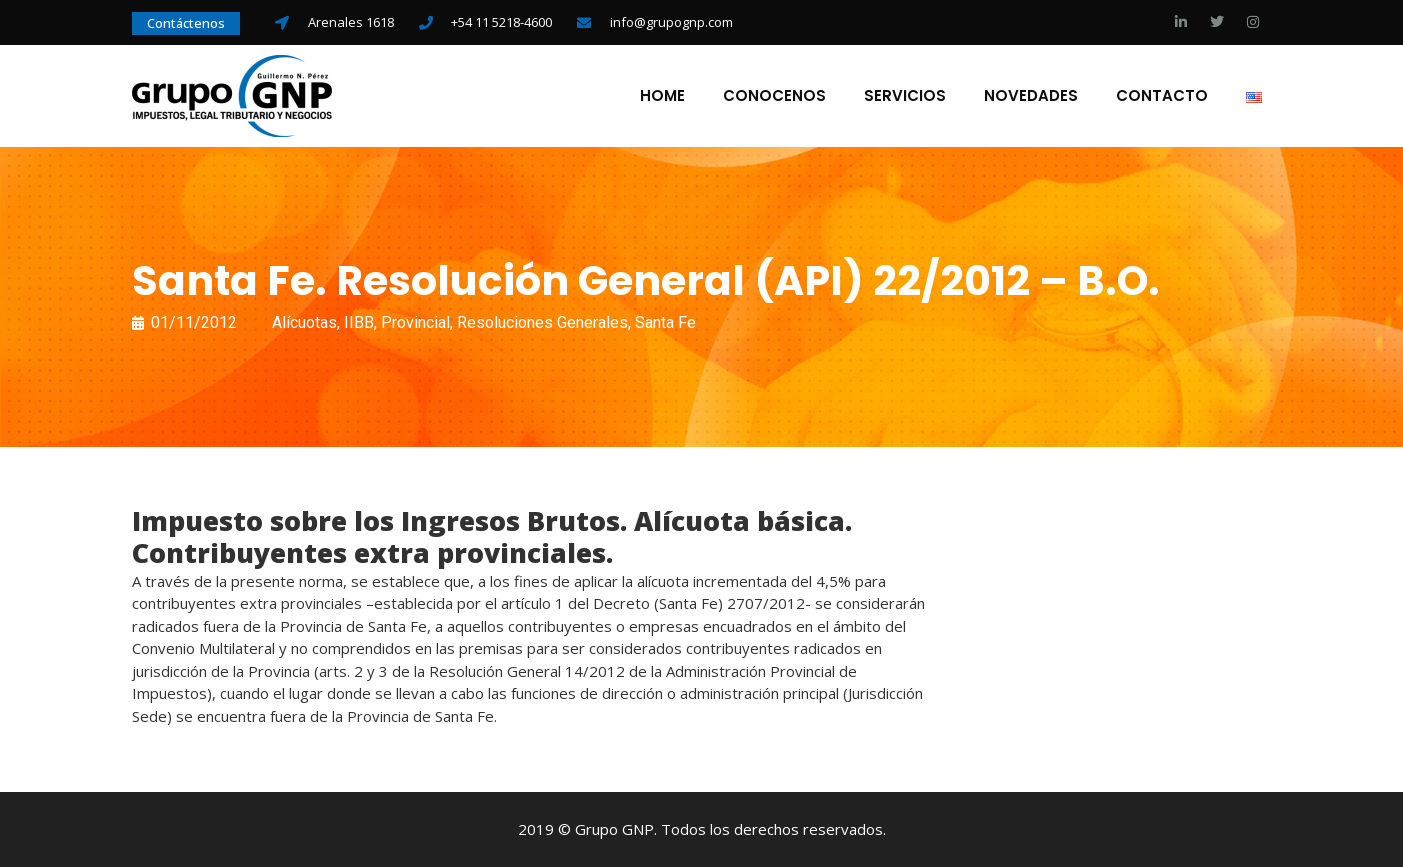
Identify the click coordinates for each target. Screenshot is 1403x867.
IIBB (359, 322)
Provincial (415, 322)
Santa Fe (665, 322)
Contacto (1162, 96)
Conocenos (774, 96)
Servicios (905, 96)
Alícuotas (304, 322)
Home (662, 96)
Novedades (1031, 96)
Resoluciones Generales (542, 322)
